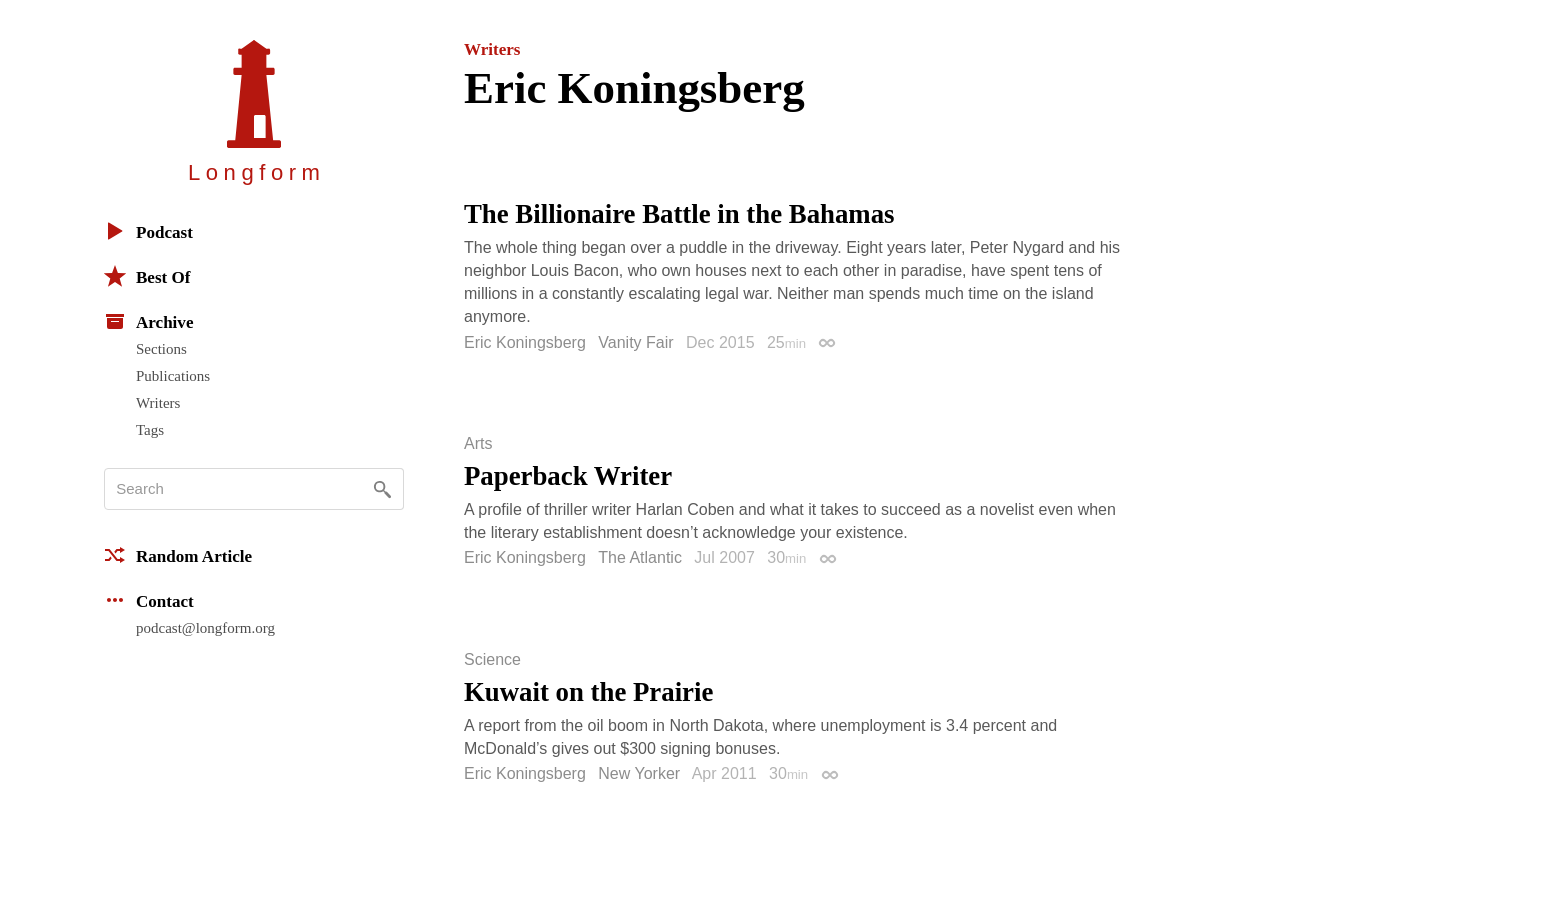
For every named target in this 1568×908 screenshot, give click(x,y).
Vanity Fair (635, 342)
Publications (173, 376)
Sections (161, 349)
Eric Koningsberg (525, 342)
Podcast (148, 231)
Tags (150, 430)
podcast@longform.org (205, 628)
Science (492, 660)
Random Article (178, 555)
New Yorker (639, 773)
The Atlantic (640, 557)
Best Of (147, 276)
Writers (158, 403)
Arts (478, 444)
